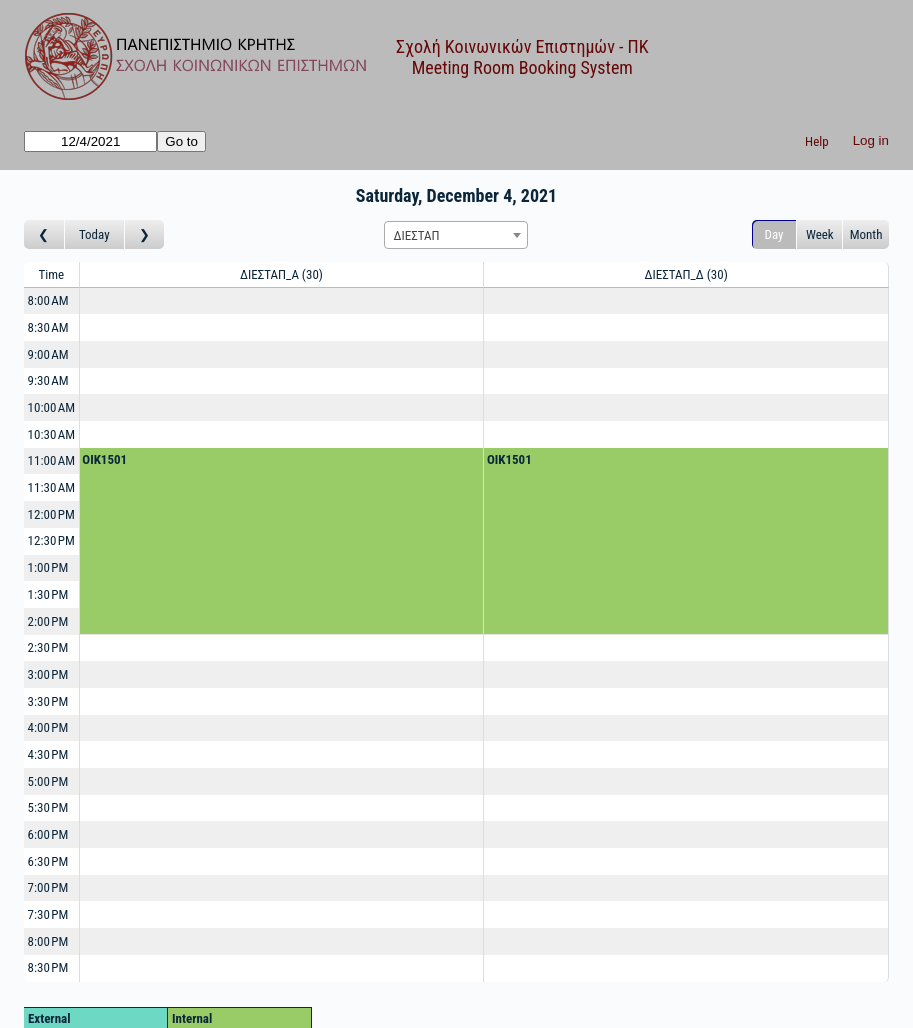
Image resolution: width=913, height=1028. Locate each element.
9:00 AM (48, 354)
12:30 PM (51, 540)
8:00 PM (48, 941)
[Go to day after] (145, 234)
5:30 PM (48, 807)
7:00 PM (48, 887)
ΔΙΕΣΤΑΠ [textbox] (416, 235)
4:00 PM (48, 727)
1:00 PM (48, 567)
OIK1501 (104, 459)
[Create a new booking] (282, 301)
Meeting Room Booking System (522, 67)
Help (817, 141)
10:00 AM (52, 407)
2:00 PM (48, 621)
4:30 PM (48, 754)
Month (866, 234)
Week (820, 234)
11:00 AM (52, 460)
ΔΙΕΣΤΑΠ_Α (281, 274)
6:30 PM (48, 861)
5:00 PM (48, 781)
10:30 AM (52, 434)
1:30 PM (48, 594)
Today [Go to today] (94, 234)
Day (774, 234)
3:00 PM (48, 674)
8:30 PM (48, 967)
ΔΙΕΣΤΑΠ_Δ (685, 274)
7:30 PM (48, 914)
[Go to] (90, 141)
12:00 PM (51, 514)
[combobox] (456, 235)
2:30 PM (48, 647)
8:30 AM (48, 327)
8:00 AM (48, 300)
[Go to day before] (44, 234)
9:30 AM (48, 380)
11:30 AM (52, 487)
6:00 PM (48, 834)
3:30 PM (48, 701)
